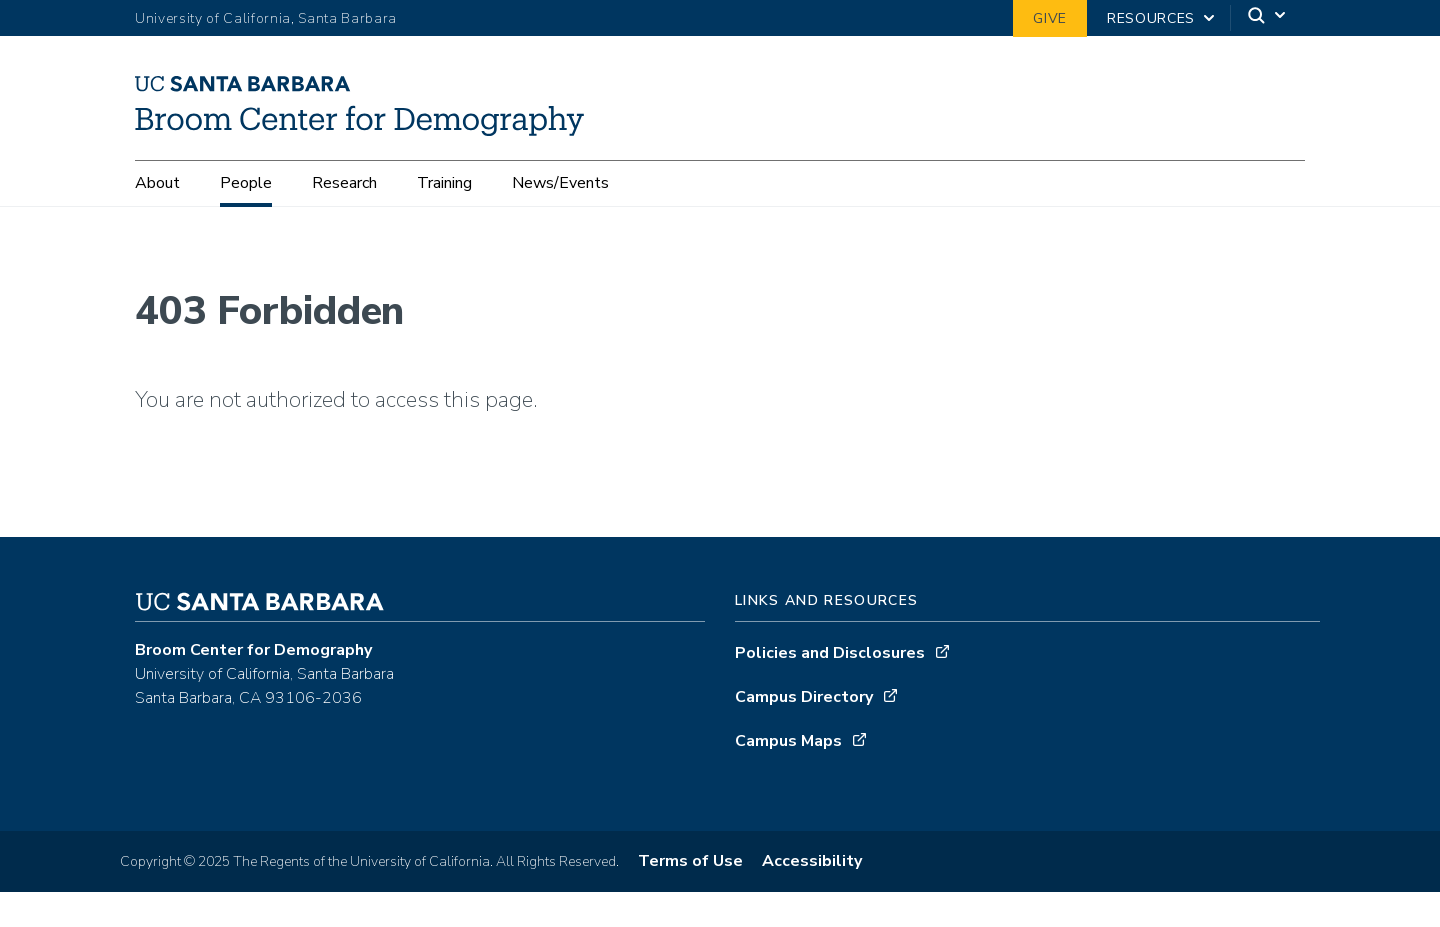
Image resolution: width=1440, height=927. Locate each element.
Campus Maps (788, 749)
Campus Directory (804, 705)
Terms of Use (690, 869)
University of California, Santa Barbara (266, 18)
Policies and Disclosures (830, 661)
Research (344, 183)
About (157, 183)
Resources (1151, 18)
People (246, 183)
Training (444, 183)
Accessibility (812, 869)
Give (1050, 18)
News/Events (560, 183)
